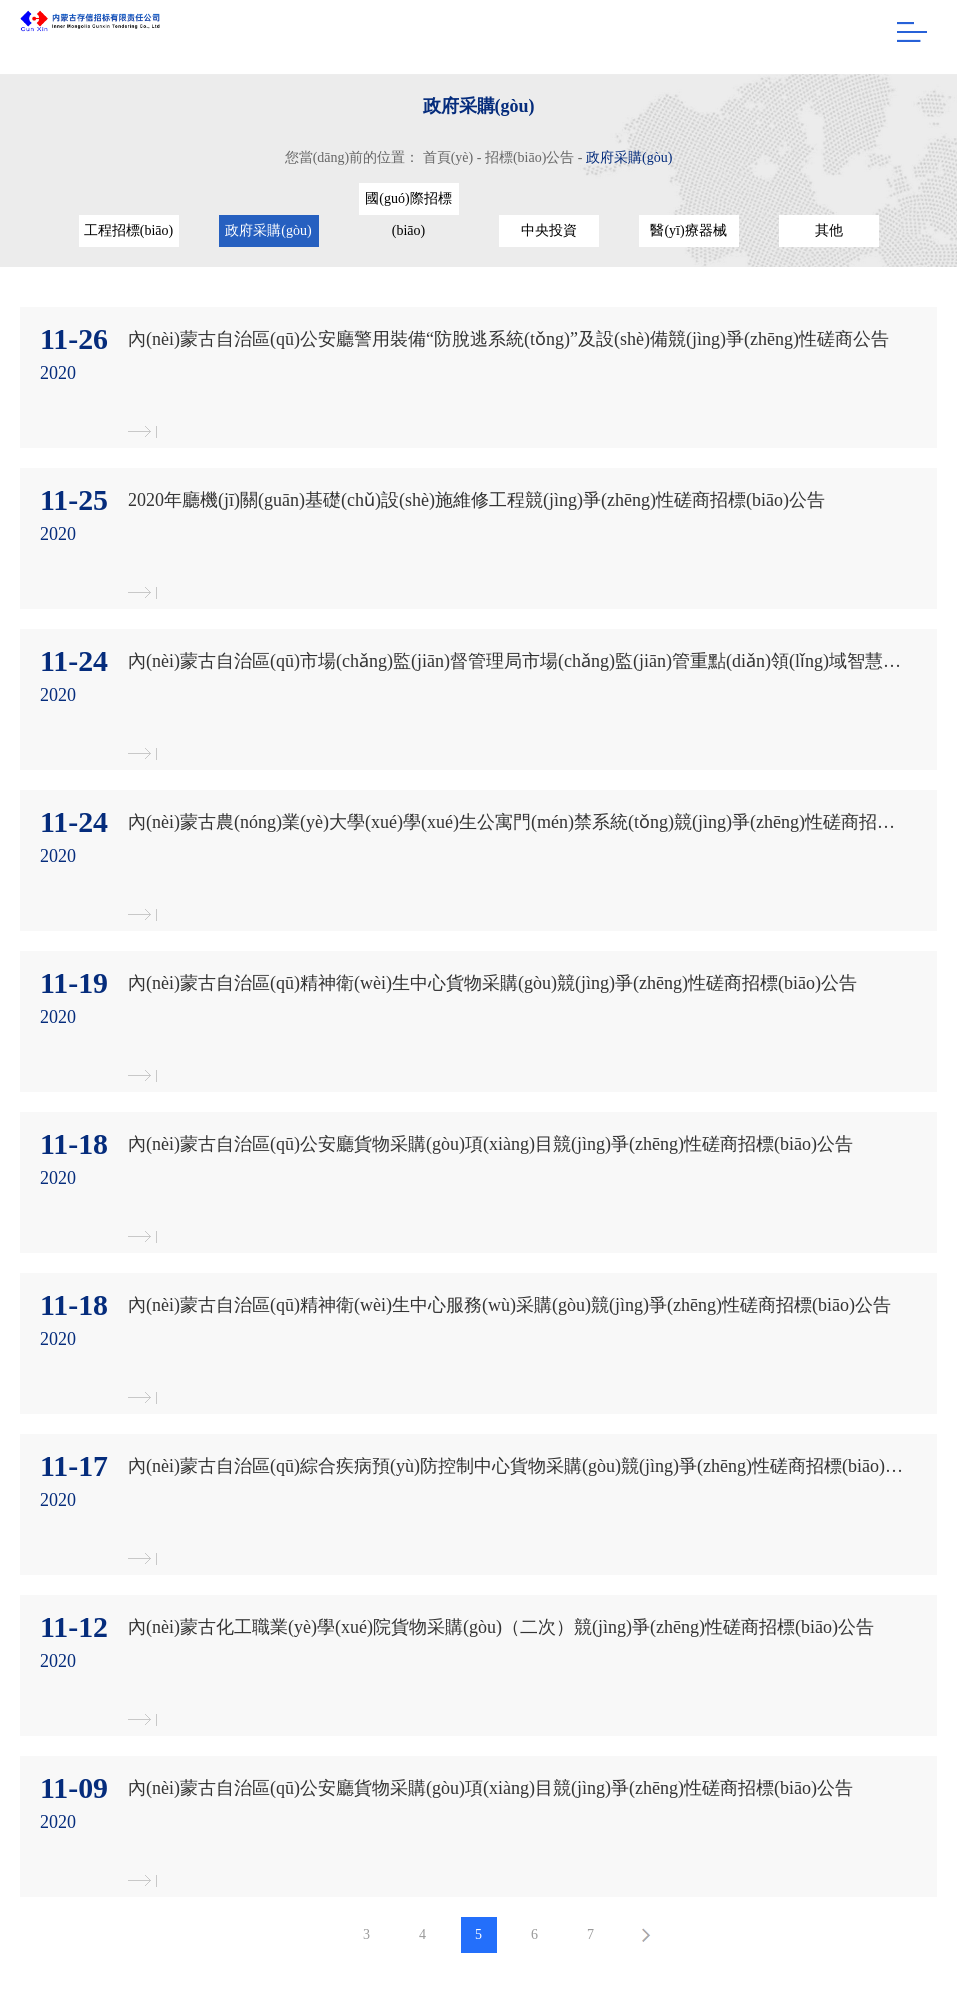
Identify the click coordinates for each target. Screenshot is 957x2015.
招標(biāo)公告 (529, 157)
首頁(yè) (448, 157)
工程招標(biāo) (128, 230)
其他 (829, 230)
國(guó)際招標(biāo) (408, 203)
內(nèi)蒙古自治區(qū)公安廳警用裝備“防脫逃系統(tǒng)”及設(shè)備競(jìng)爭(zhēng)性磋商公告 (508, 339)
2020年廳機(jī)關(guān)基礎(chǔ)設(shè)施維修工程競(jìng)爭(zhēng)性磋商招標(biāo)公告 (476, 500)
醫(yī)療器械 (688, 230)
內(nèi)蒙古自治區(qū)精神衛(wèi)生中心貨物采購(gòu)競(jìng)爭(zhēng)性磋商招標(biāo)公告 (492, 983)
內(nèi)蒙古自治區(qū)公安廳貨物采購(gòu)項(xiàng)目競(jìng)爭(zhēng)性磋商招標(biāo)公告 (490, 1144)
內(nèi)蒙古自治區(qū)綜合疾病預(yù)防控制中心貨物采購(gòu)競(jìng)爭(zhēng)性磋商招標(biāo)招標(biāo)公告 (515, 1466)
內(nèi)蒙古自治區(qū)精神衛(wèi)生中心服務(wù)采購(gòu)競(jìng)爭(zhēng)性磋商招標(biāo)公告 (509, 1305)
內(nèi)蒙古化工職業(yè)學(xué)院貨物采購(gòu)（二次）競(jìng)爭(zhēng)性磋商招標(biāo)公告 (501, 1627)
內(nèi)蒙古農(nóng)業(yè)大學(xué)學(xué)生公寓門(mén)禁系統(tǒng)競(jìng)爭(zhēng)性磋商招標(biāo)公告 (515, 822)
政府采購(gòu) (629, 157)
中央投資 (549, 230)
